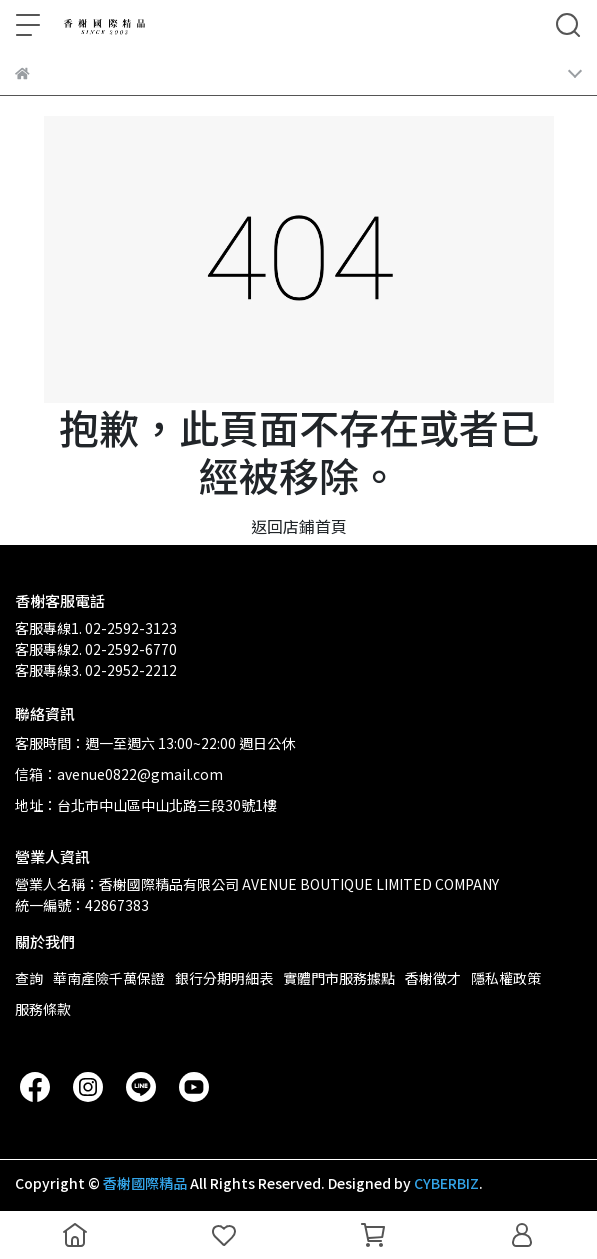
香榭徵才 (433, 978)
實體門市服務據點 (339, 978)
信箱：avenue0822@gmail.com (119, 774)
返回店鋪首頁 (299, 526)
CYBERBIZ (446, 1183)
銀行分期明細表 (224, 978)
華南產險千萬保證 (109, 978)
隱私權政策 (506, 978)
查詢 (29, 978)
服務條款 (43, 1009)
